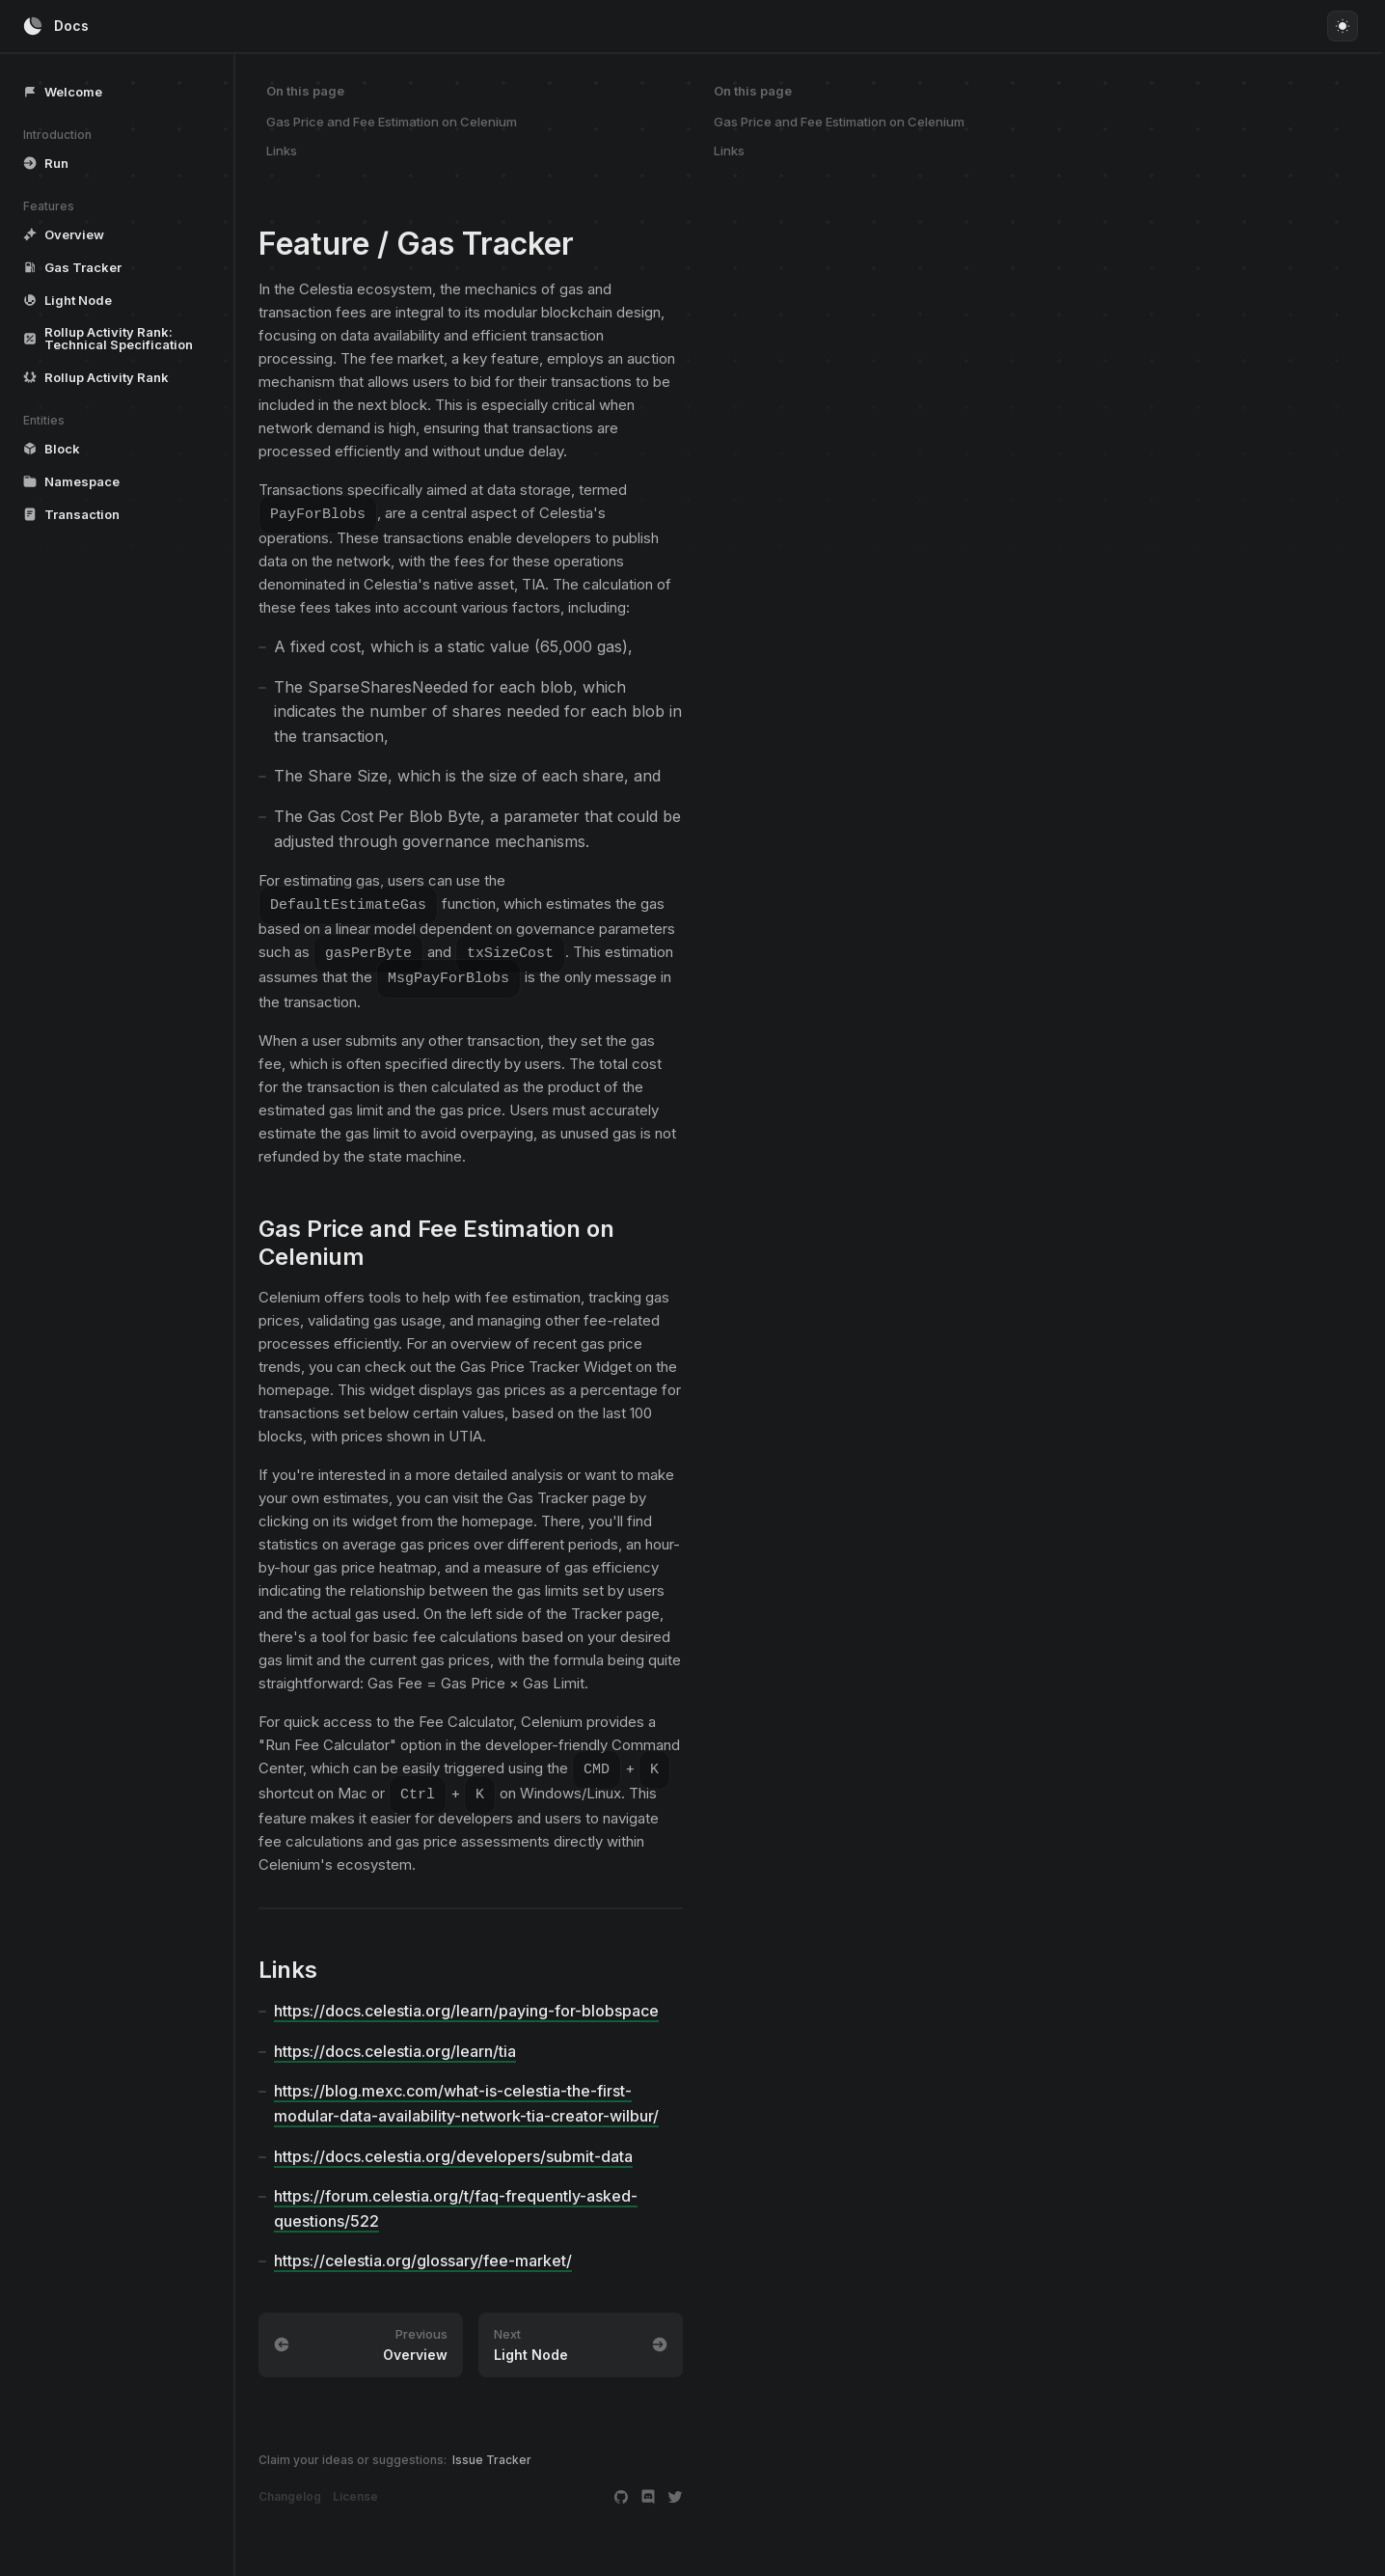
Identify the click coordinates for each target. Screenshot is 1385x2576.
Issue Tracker (491, 2454)
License (355, 2490)
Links (281, 150)
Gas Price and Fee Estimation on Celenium (391, 121)
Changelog (289, 2490)
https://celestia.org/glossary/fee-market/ (423, 2254)
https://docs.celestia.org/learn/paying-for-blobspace (466, 2004)
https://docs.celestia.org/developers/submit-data (453, 2150)
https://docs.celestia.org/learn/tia (395, 2045)
